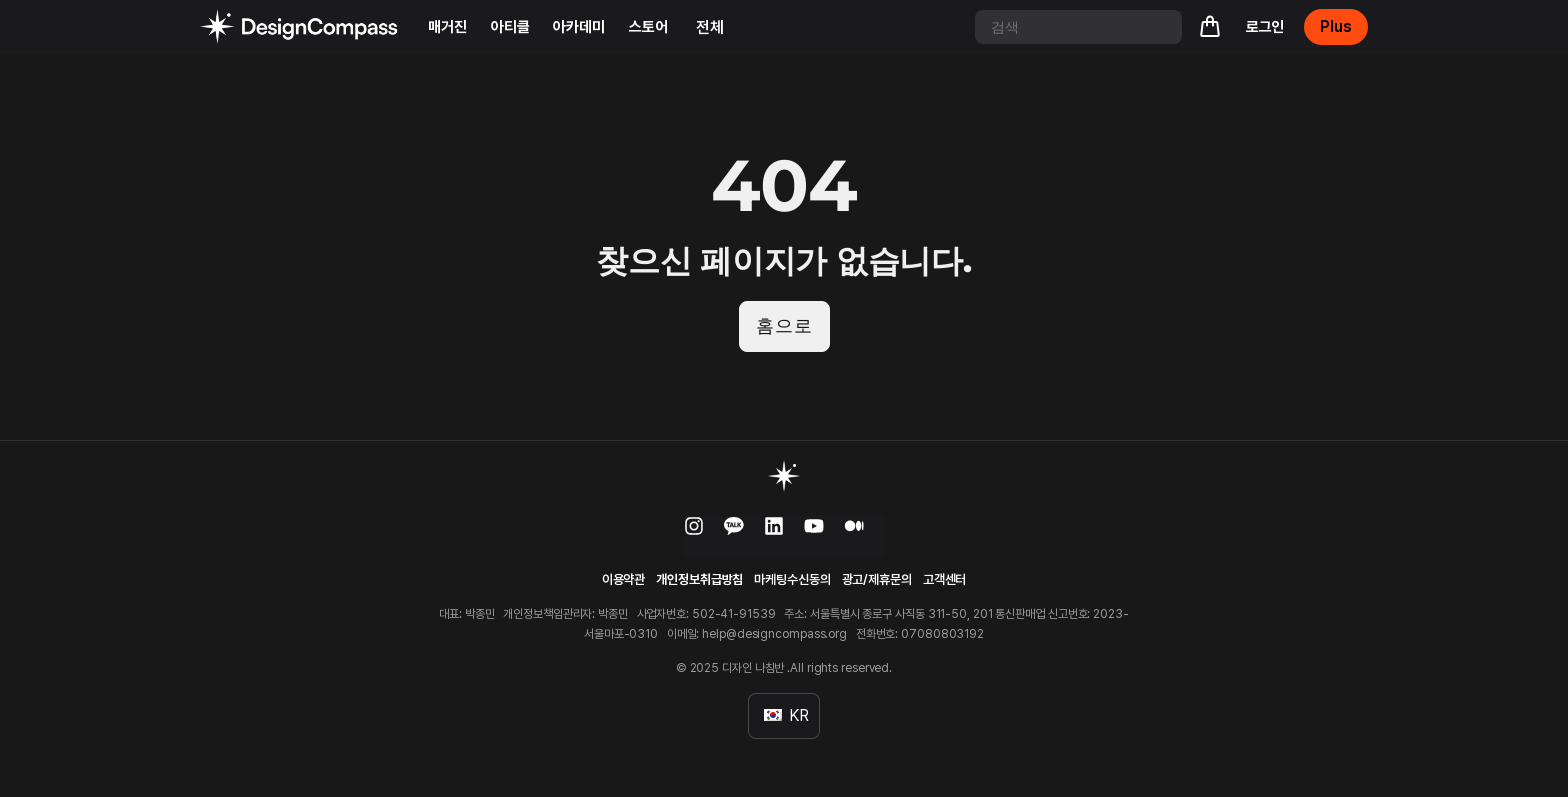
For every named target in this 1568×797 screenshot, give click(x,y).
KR (786, 715)
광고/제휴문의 (877, 580)
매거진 (447, 27)
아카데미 (579, 27)
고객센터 (945, 580)
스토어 (648, 27)
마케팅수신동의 (792, 580)
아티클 (510, 27)
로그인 (1265, 27)
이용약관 (624, 580)
